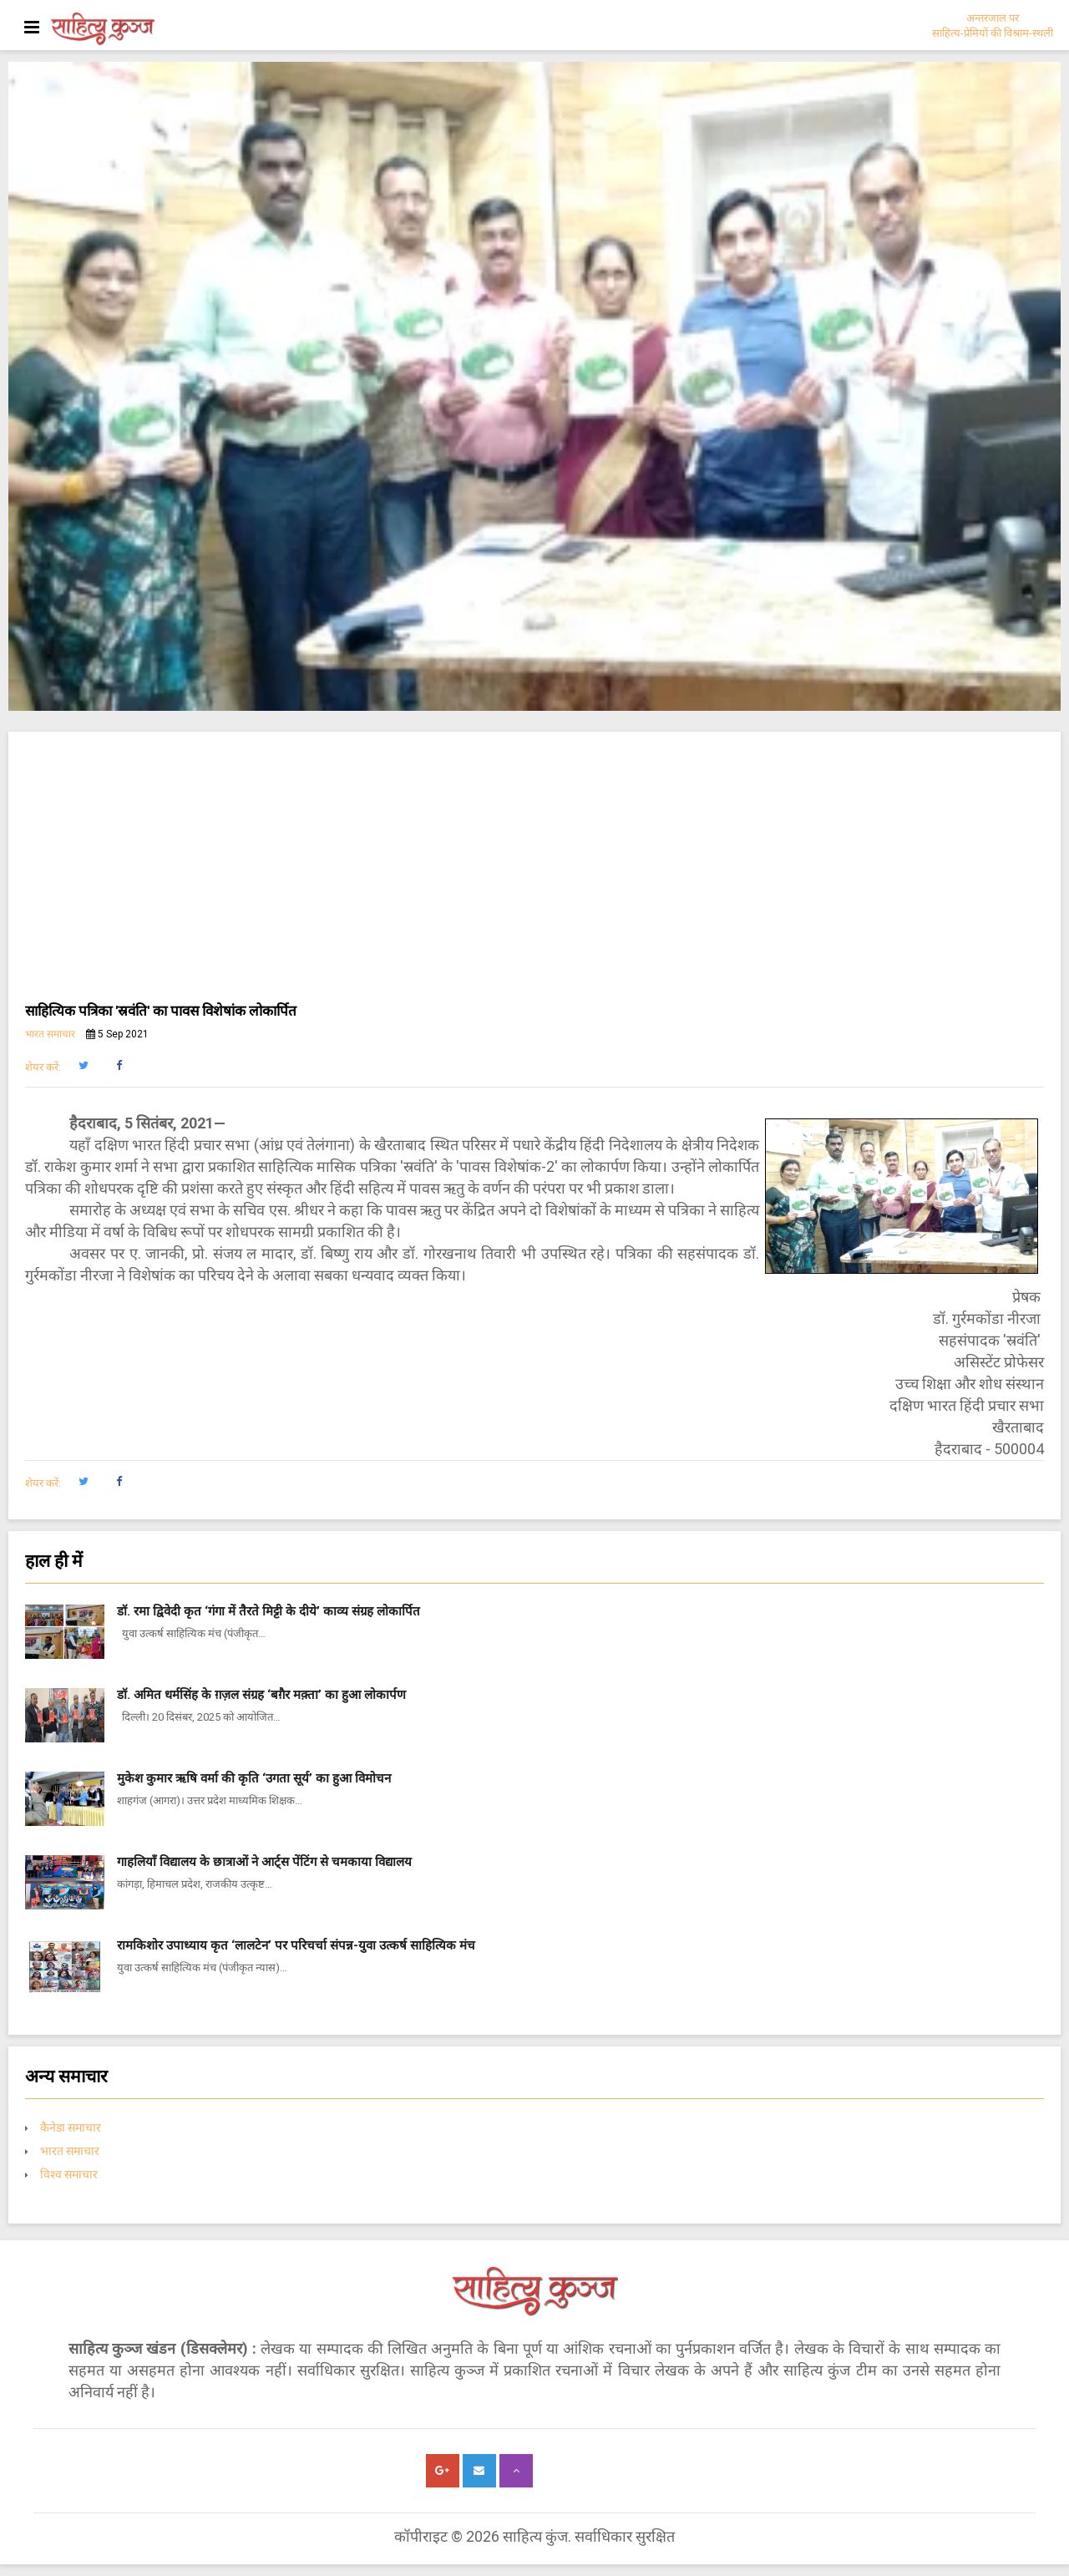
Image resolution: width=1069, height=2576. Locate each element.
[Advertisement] (534, 874)
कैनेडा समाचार (70, 2127)
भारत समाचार (50, 1034)
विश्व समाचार (69, 2174)
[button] (83, 1066)
